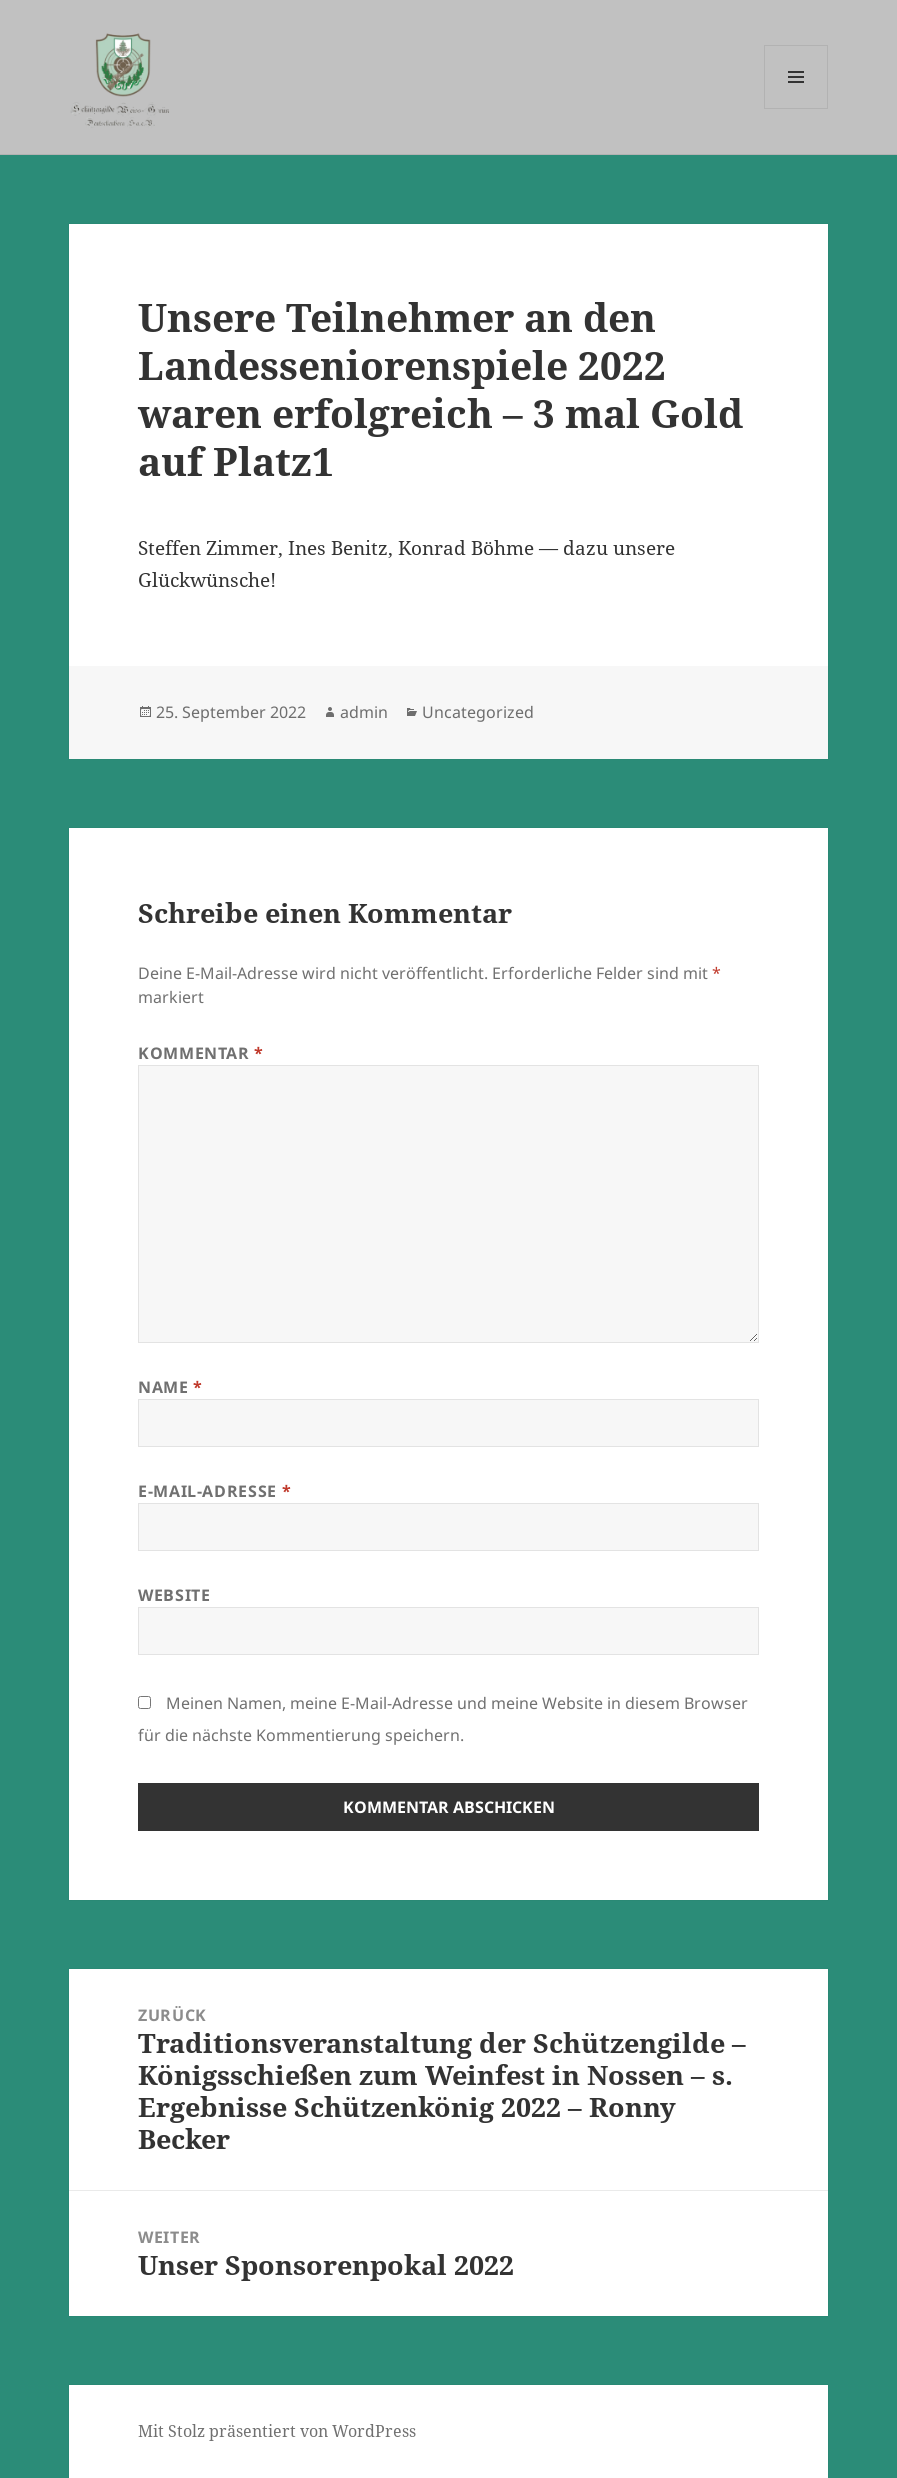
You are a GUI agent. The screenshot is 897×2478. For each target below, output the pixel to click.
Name (170, 1387)
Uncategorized (478, 712)
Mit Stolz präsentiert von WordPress (277, 2431)
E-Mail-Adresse (214, 1491)
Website (174, 1595)
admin (364, 712)
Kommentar (201, 1053)
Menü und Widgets (796, 108)
